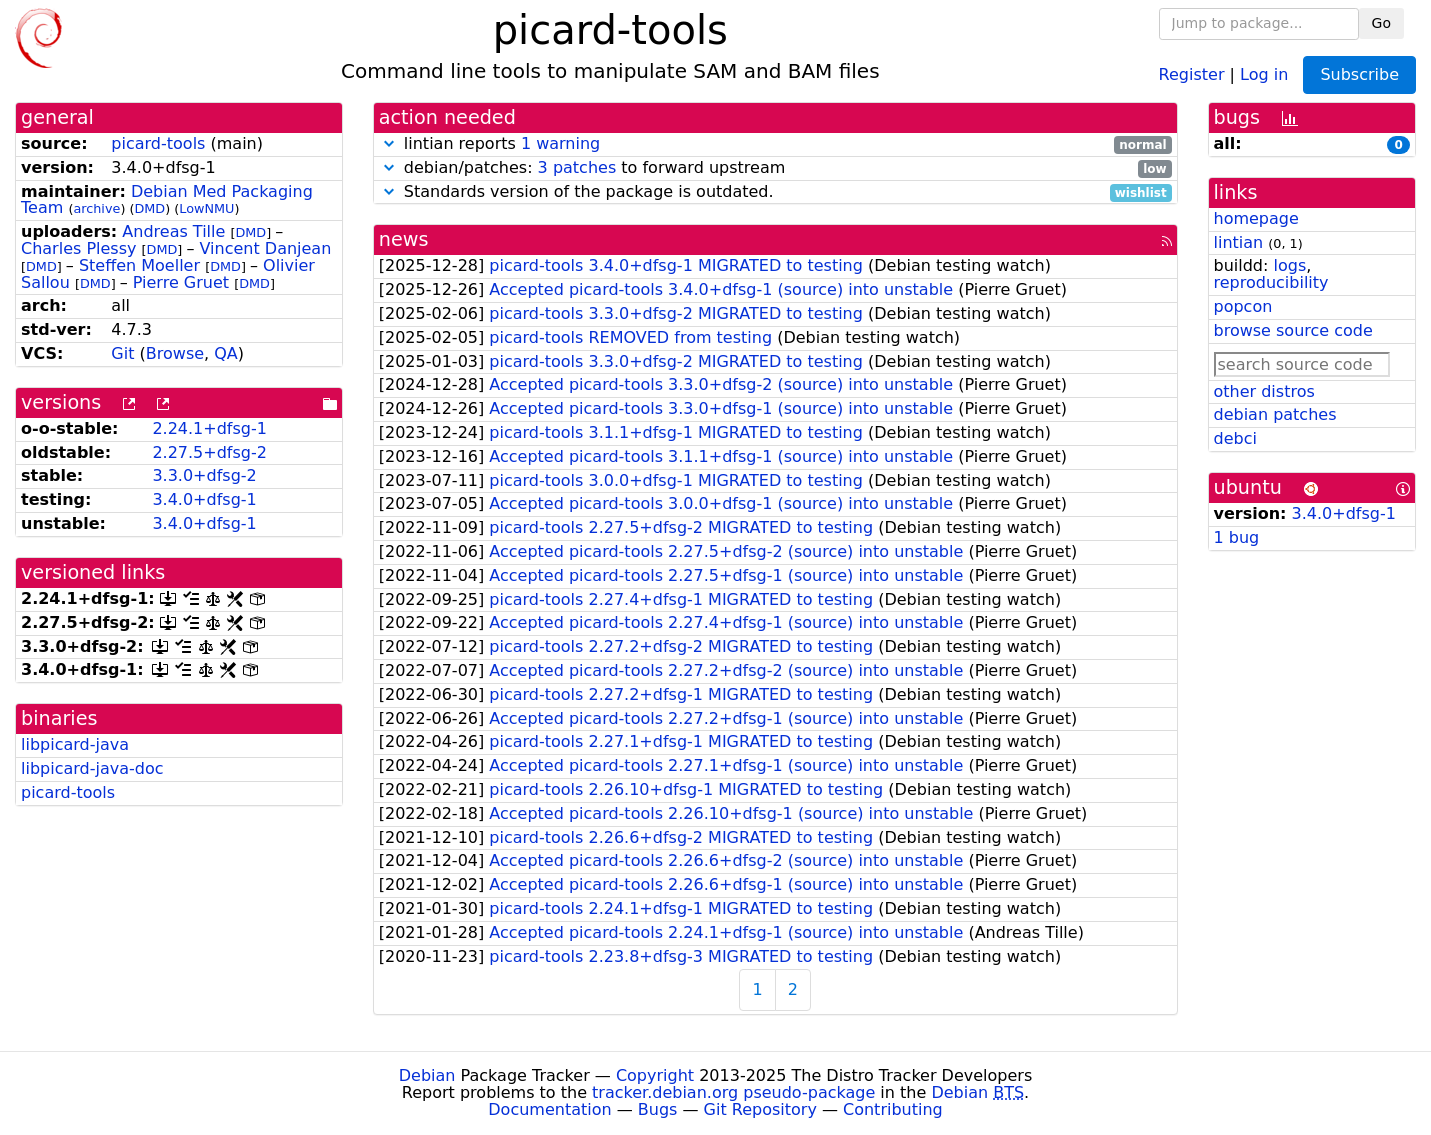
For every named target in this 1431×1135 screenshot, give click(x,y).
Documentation (549, 1109)
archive (96, 208)
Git (122, 353)
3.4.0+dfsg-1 (204, 499)
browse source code (1293, 330)
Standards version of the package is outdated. (775, 192)
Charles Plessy (78, 248)
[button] (389, 143)
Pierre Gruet (181, 282)
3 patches (577, 167)
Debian (427, 1075)
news (404, 239)
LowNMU (206, 208)
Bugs (658, 1109)
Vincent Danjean (265, 248)
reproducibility (1271, 282)
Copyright (655, 1075)
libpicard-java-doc (92, 768)
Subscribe (1359, 74)
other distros (1264, 391)
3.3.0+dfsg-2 (204, 475)
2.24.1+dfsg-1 (209, 428)
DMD (149, 208)
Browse (175, 353)
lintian (1239, 242)
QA (226, 353)
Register (1192, 73)
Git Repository (760, 1109)
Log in (1264, 73)
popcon (1243, 306)
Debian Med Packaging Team (167, 200)
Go (1381, 23)
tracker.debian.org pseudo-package (733, 1092)
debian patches (1275, 414)
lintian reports (775, 144)
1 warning (560, 143)
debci (1235, 438)
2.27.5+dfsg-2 (209, 452)
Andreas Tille (173, 231)
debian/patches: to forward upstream (775, 168)
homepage (1256, 218)
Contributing (893, 1109)
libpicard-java (75, 744)
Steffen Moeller (139, 265)
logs (1289, 265)
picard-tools (158, 143)
